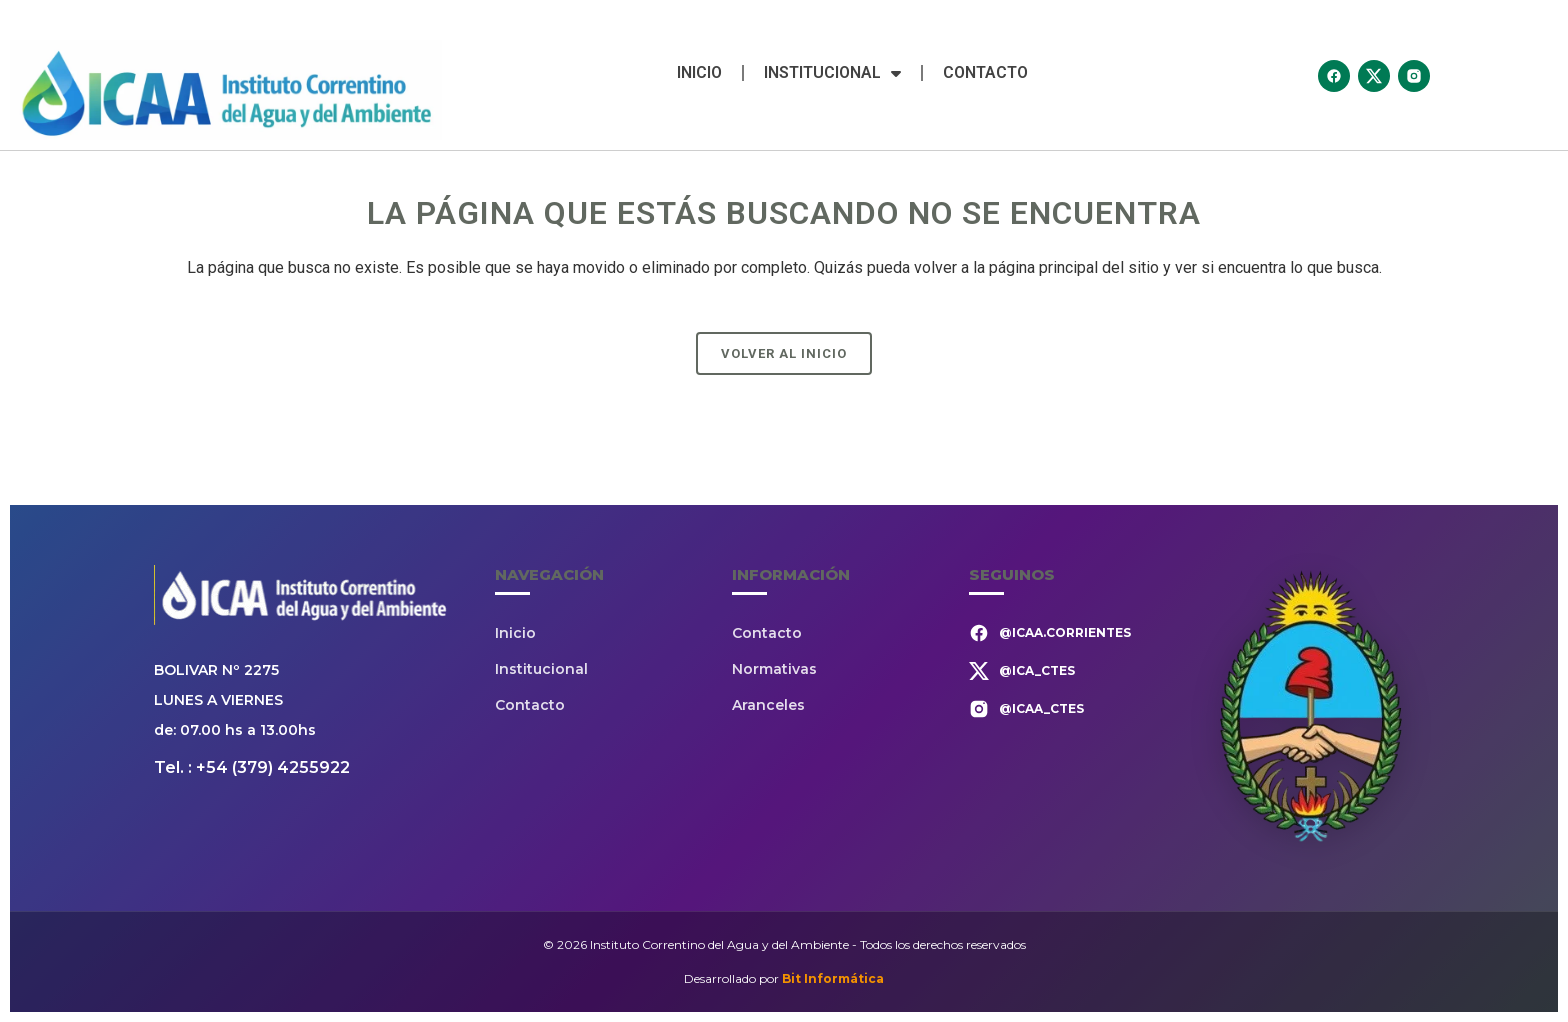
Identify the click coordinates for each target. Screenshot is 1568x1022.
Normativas (774, 669)
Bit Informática (833, 978)
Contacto (985, 72)
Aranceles (768, 705)
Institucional (832, 73)
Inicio (699, 72)
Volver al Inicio (784, 353)
